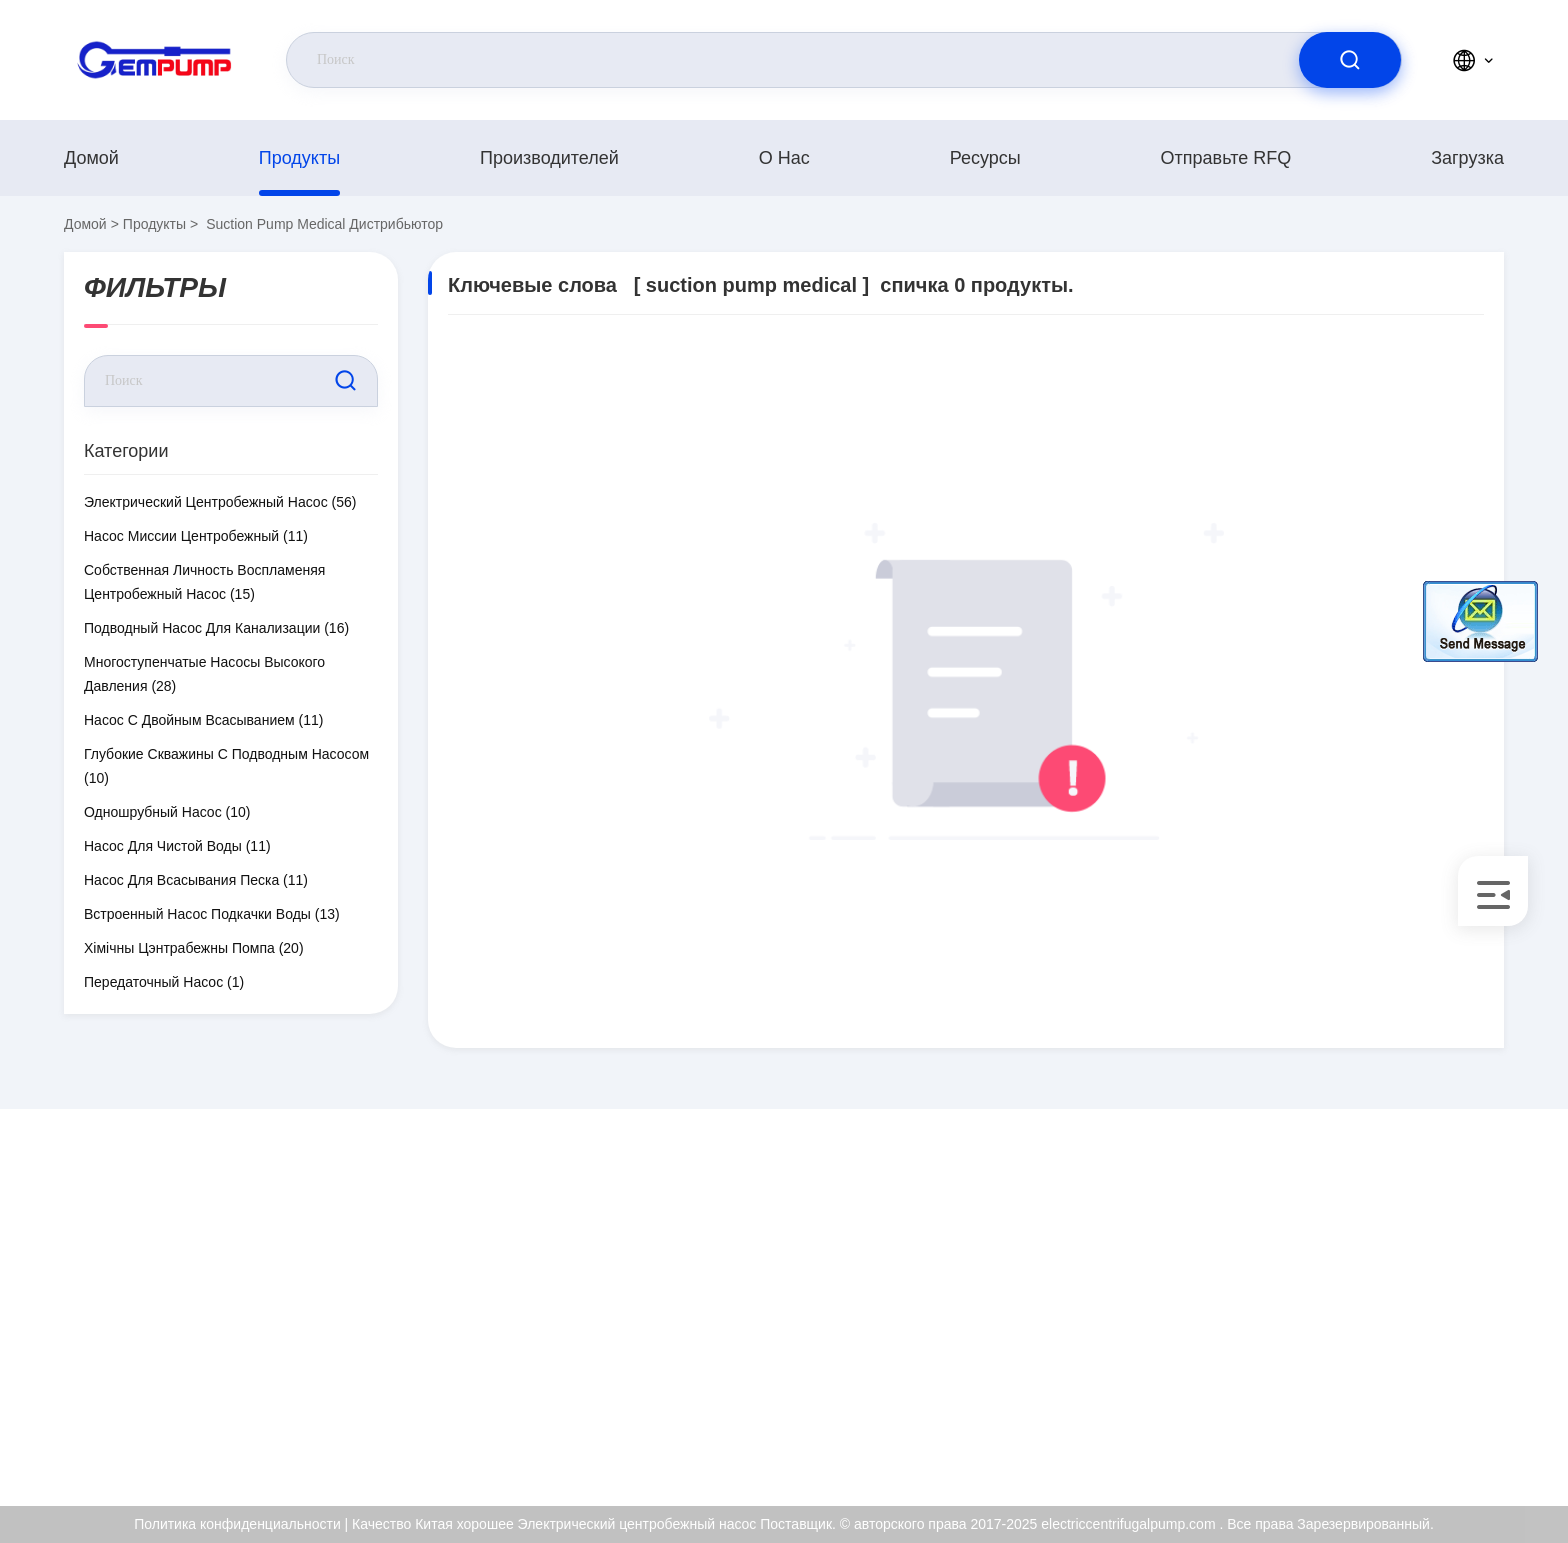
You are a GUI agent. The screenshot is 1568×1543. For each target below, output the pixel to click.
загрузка (1467, 158)
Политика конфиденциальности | (241, 1524)
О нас (784, 158)
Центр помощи (1345, 1431)
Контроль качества (1358, 1345)
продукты (299, 158)
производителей (549, 158)
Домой (91, 158)
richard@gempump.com (221, 1303)
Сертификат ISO (1350, 1302)
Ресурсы (985, 158)
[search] (1350, 60)
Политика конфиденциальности (1400, 1388)
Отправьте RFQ (1226, 158)
